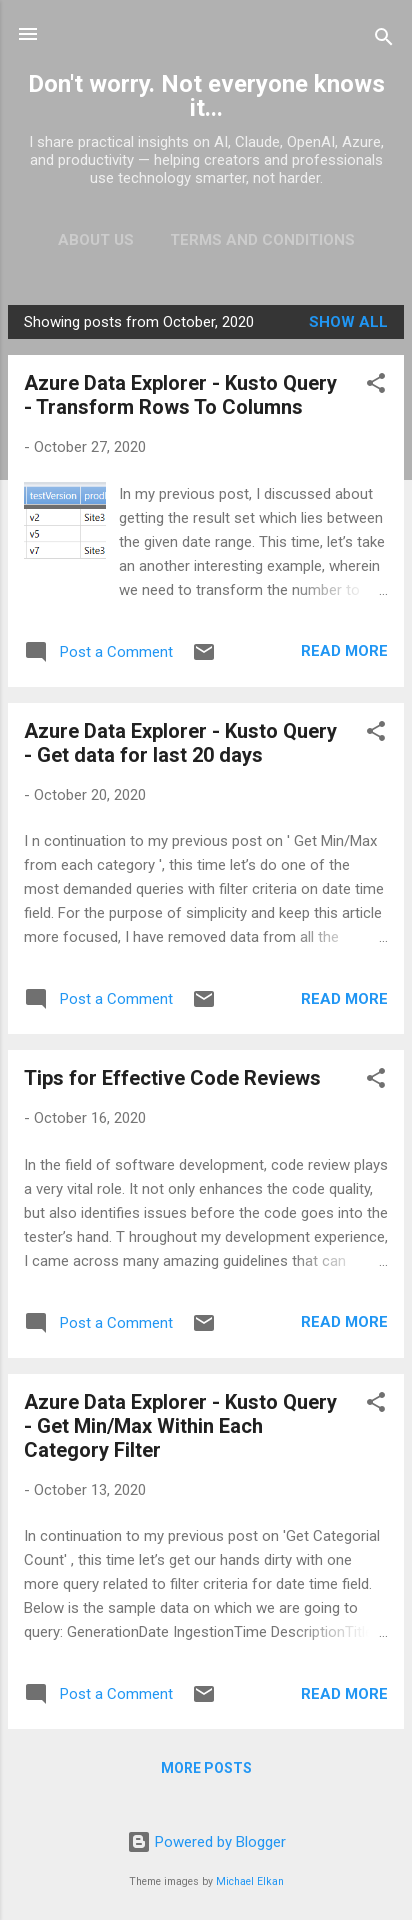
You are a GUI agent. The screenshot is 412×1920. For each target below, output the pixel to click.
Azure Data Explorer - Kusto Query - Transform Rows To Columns (180, 395)
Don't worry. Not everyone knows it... (206, 96)
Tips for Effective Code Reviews (172, 1078)
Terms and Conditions (262, 240)
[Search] (384, 40)
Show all (348, 322)
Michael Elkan (250, 1881)
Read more (344, 651)
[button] (376, 386)
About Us (96, 240)
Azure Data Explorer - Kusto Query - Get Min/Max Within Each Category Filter (180, 1426)
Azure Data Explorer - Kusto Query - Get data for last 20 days (180, 743)
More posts (206, 1768)
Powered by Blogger (206, 1842)
